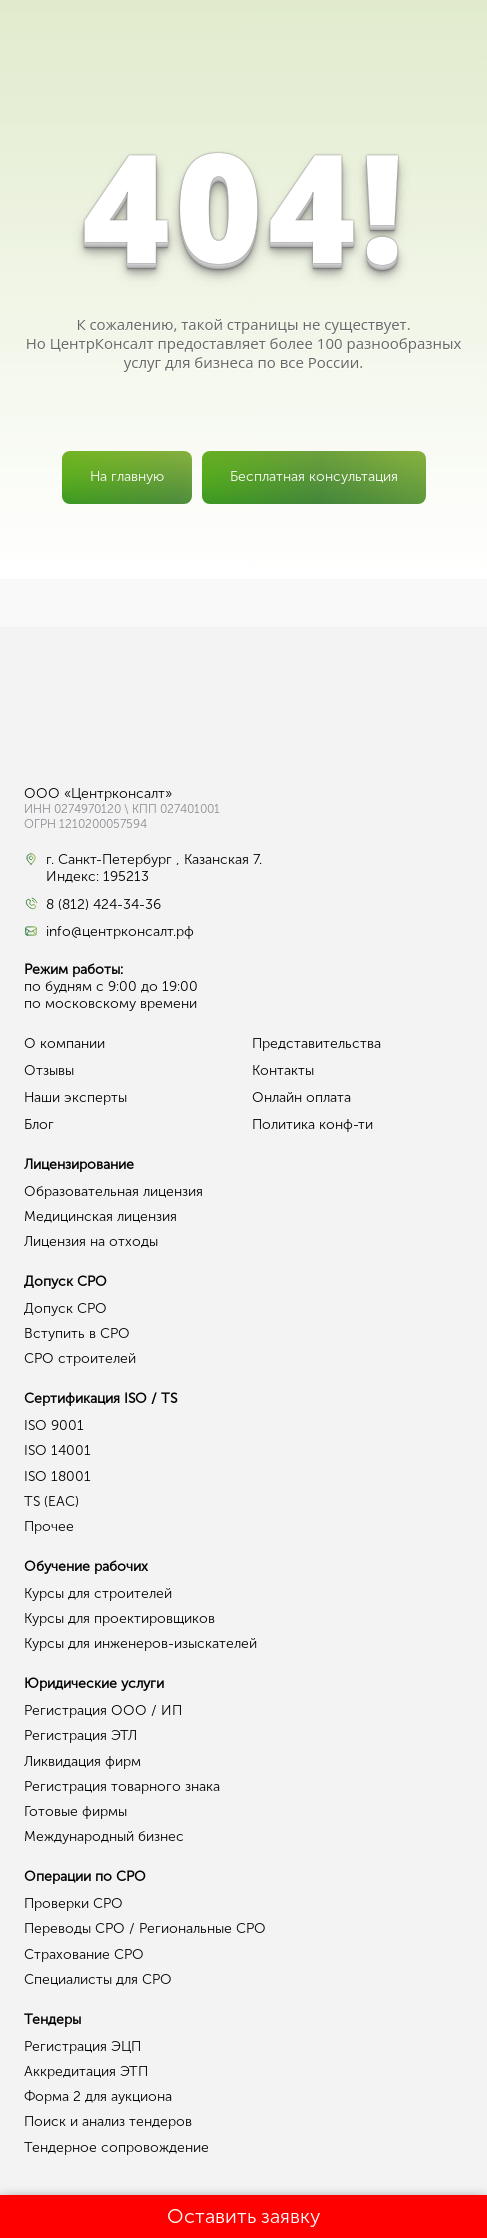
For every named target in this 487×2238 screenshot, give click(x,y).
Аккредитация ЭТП (86, 2071)
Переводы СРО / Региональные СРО (145, 1928)
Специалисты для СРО (98, 1979)
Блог (39, 1124)
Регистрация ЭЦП (82, 2046)
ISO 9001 (54, 1425)
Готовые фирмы (75, 1811)
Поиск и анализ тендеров (108, 2121)
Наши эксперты (75, 1097)
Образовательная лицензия (113, 1191)
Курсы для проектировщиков (119, 1618)
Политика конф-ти (312, 1124)
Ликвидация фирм (82, 1761)
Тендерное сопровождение (116, 2147)
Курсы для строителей (98, 1593)
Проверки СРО (73, 1903)
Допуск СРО (65, 1308)
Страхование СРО (84, 1954)
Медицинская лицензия (100, 1216)
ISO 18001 (57, 1476)
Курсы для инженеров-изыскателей (140, 1643)
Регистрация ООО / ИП (103, 1710)
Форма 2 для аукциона (98, 2096)
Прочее (49, 1526)
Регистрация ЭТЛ (80, 1735)
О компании (64, 1043)
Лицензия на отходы (91, 1241)
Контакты (283, 1070)
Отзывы (49, 1070)
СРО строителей (80, 1358)
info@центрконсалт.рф (120, 932)
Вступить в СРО (77, 1333)
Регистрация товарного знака (122, 1786)
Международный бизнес (104, 1836)
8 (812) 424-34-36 (103, 905)
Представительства (316, 1043)
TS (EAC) (51, 1501)
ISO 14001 (57, 1450)
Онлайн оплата (301, 1097)
